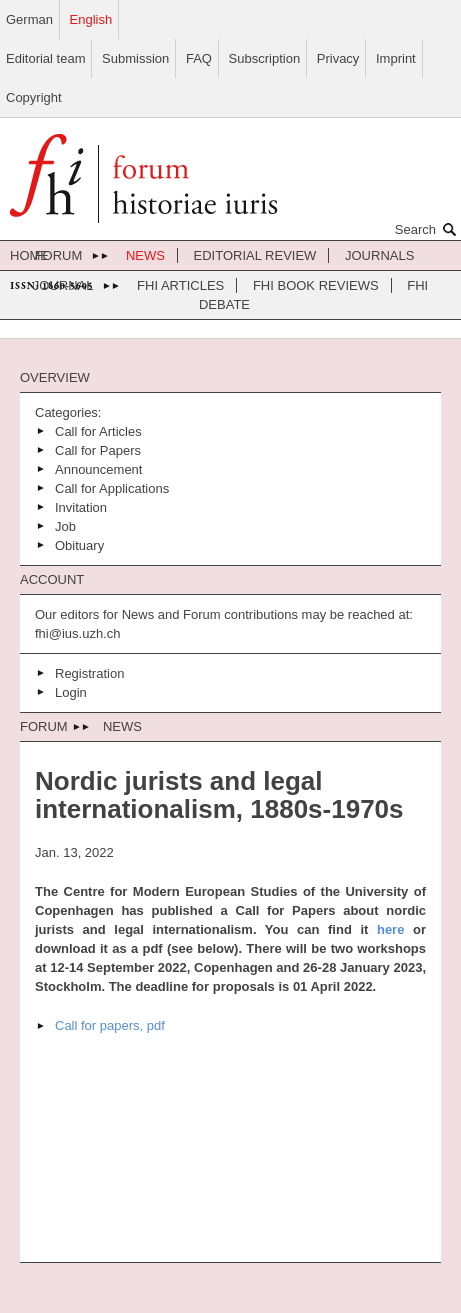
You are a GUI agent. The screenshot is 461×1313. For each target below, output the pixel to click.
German (29, 19)
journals (379, 255)
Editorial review (255, 255)
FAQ (199, 58)
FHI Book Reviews (316, 285)
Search (428, 229)
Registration (89, 673)
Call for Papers (98, 450)
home (29, 255)
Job (65, 526)
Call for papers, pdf (110, 1025)
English (91, 19)
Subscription (265, 58)
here (390, 929)
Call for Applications (112, 488)
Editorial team (45, 58)
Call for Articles (98, 431)
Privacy (338, 58)
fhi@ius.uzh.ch (77, 633)
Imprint (396, 58)
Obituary (79, 545)
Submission (135, 58)
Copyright (34, 97)
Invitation (81, 507)
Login (71, 692)
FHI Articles (180, 285)
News (145, 255)
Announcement (98, 469)
